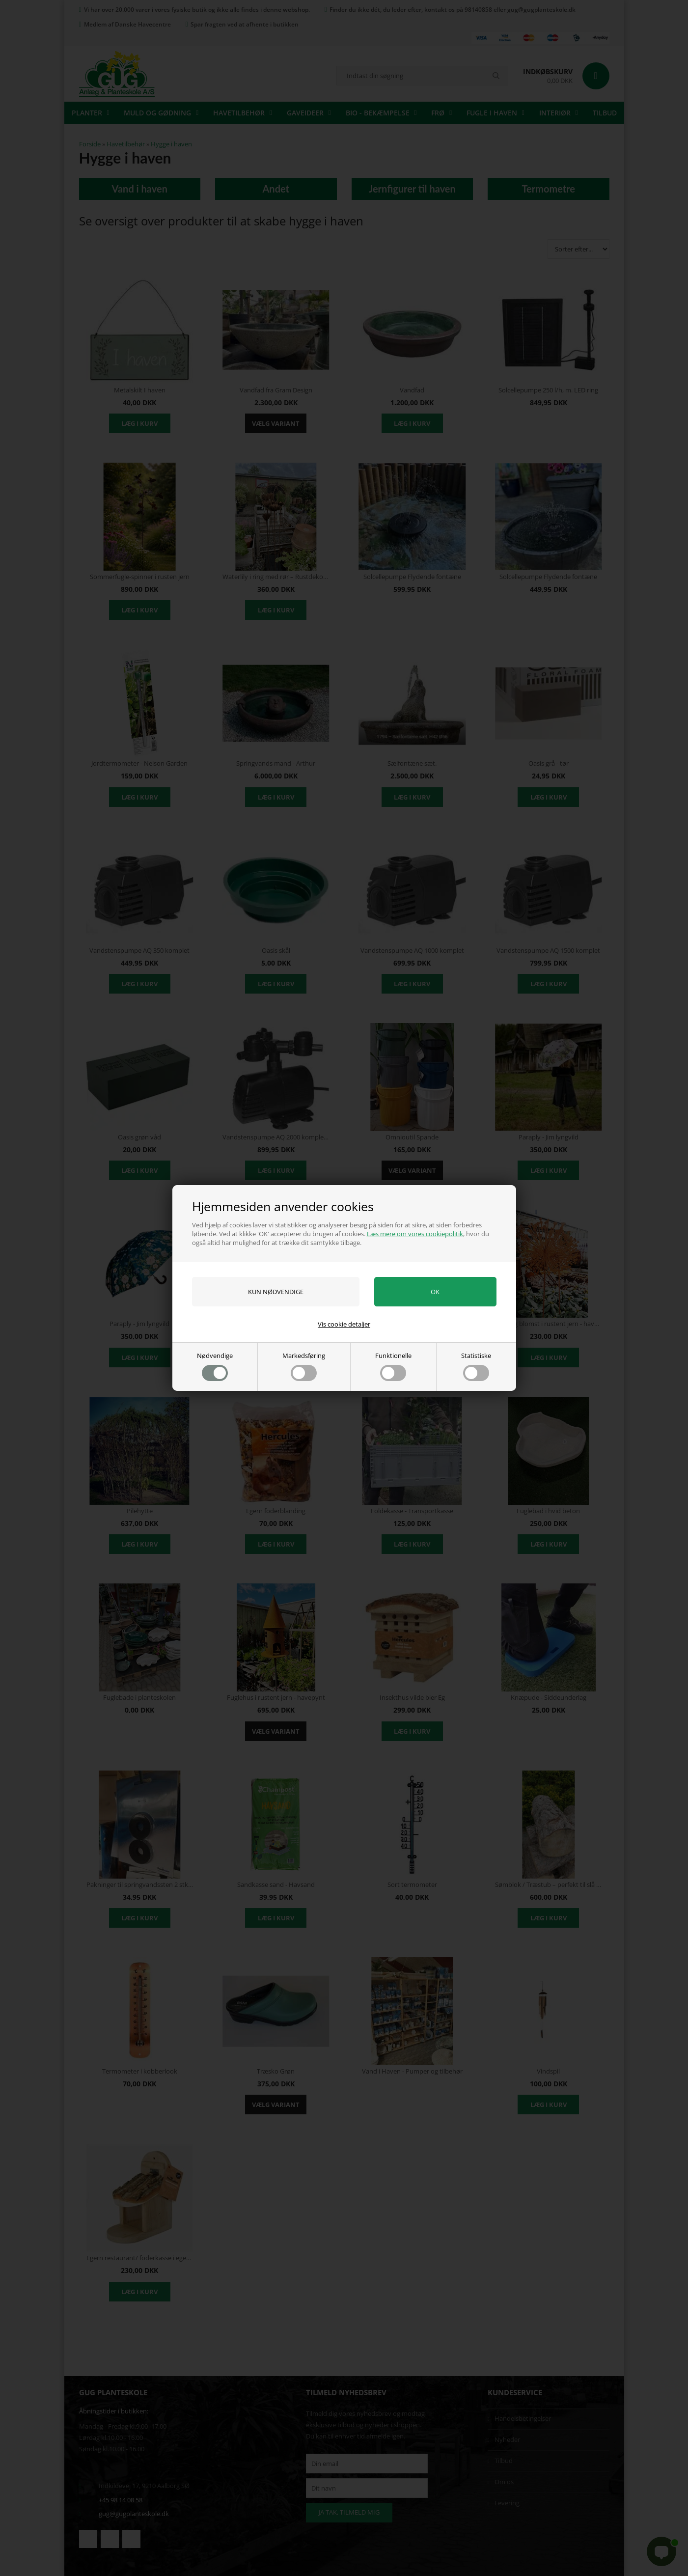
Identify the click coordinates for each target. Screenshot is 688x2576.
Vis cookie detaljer (344, 1324)
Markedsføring (303, 1366)
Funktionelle (393, 1366)
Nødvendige (215, 1366)
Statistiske (476, 1366)
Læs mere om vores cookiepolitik (415, 1233)
